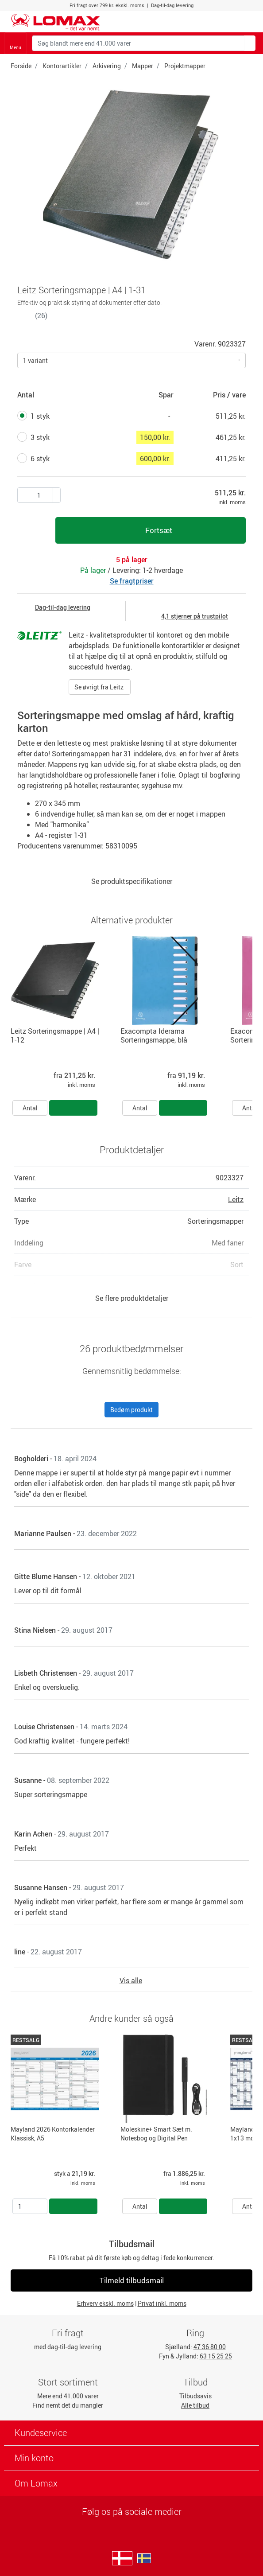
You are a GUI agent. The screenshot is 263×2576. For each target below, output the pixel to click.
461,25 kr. (231, 437)
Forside (21, 66)
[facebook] (130, 2525)
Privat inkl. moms (162, 2303)
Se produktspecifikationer (131, 881)
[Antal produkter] (39, 495)
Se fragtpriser (132, 581)
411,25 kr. (231, 458)
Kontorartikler (62, 66)
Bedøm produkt (131, 1409)
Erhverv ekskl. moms (105, 2303)
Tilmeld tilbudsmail (132, 2280)
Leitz (236, 1199)
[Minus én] (56, 495)
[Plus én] (21, 495)
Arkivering (107, 66)
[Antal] (29, 2206)
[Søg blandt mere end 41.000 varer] (138, 43)
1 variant (35, 360)
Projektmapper (184, 66)
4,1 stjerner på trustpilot (194, 616)
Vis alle (131, 1980)
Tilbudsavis (195, 2396)
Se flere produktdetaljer (131, 1298)
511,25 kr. (231, 416)
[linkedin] (132, 2525)
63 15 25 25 (216, 2356)
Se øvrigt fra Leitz (99, 687)
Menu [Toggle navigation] (15, 43)
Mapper (142, 66)
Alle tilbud (195, 2405)
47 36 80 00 (209, 2347)
